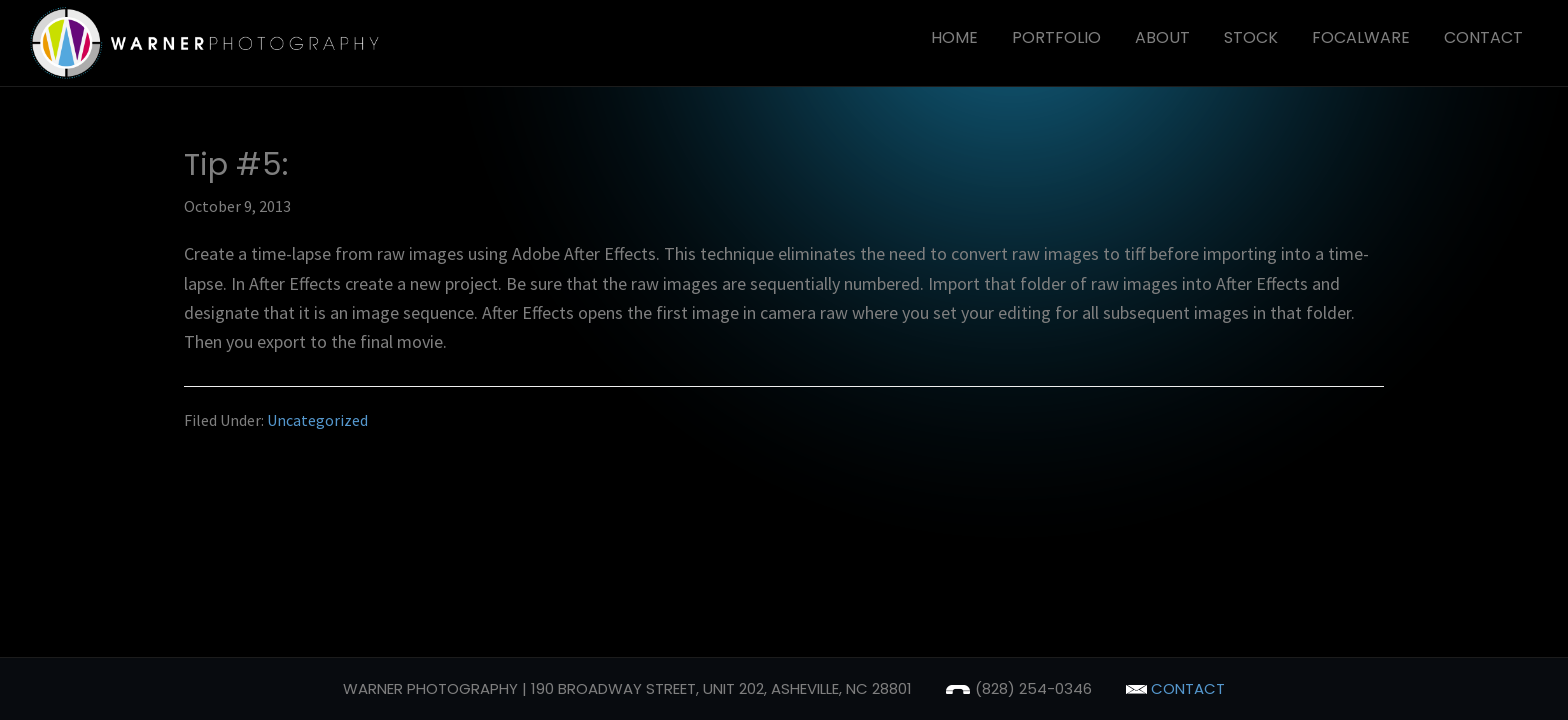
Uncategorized (317, 420)
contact (1175, 688)
